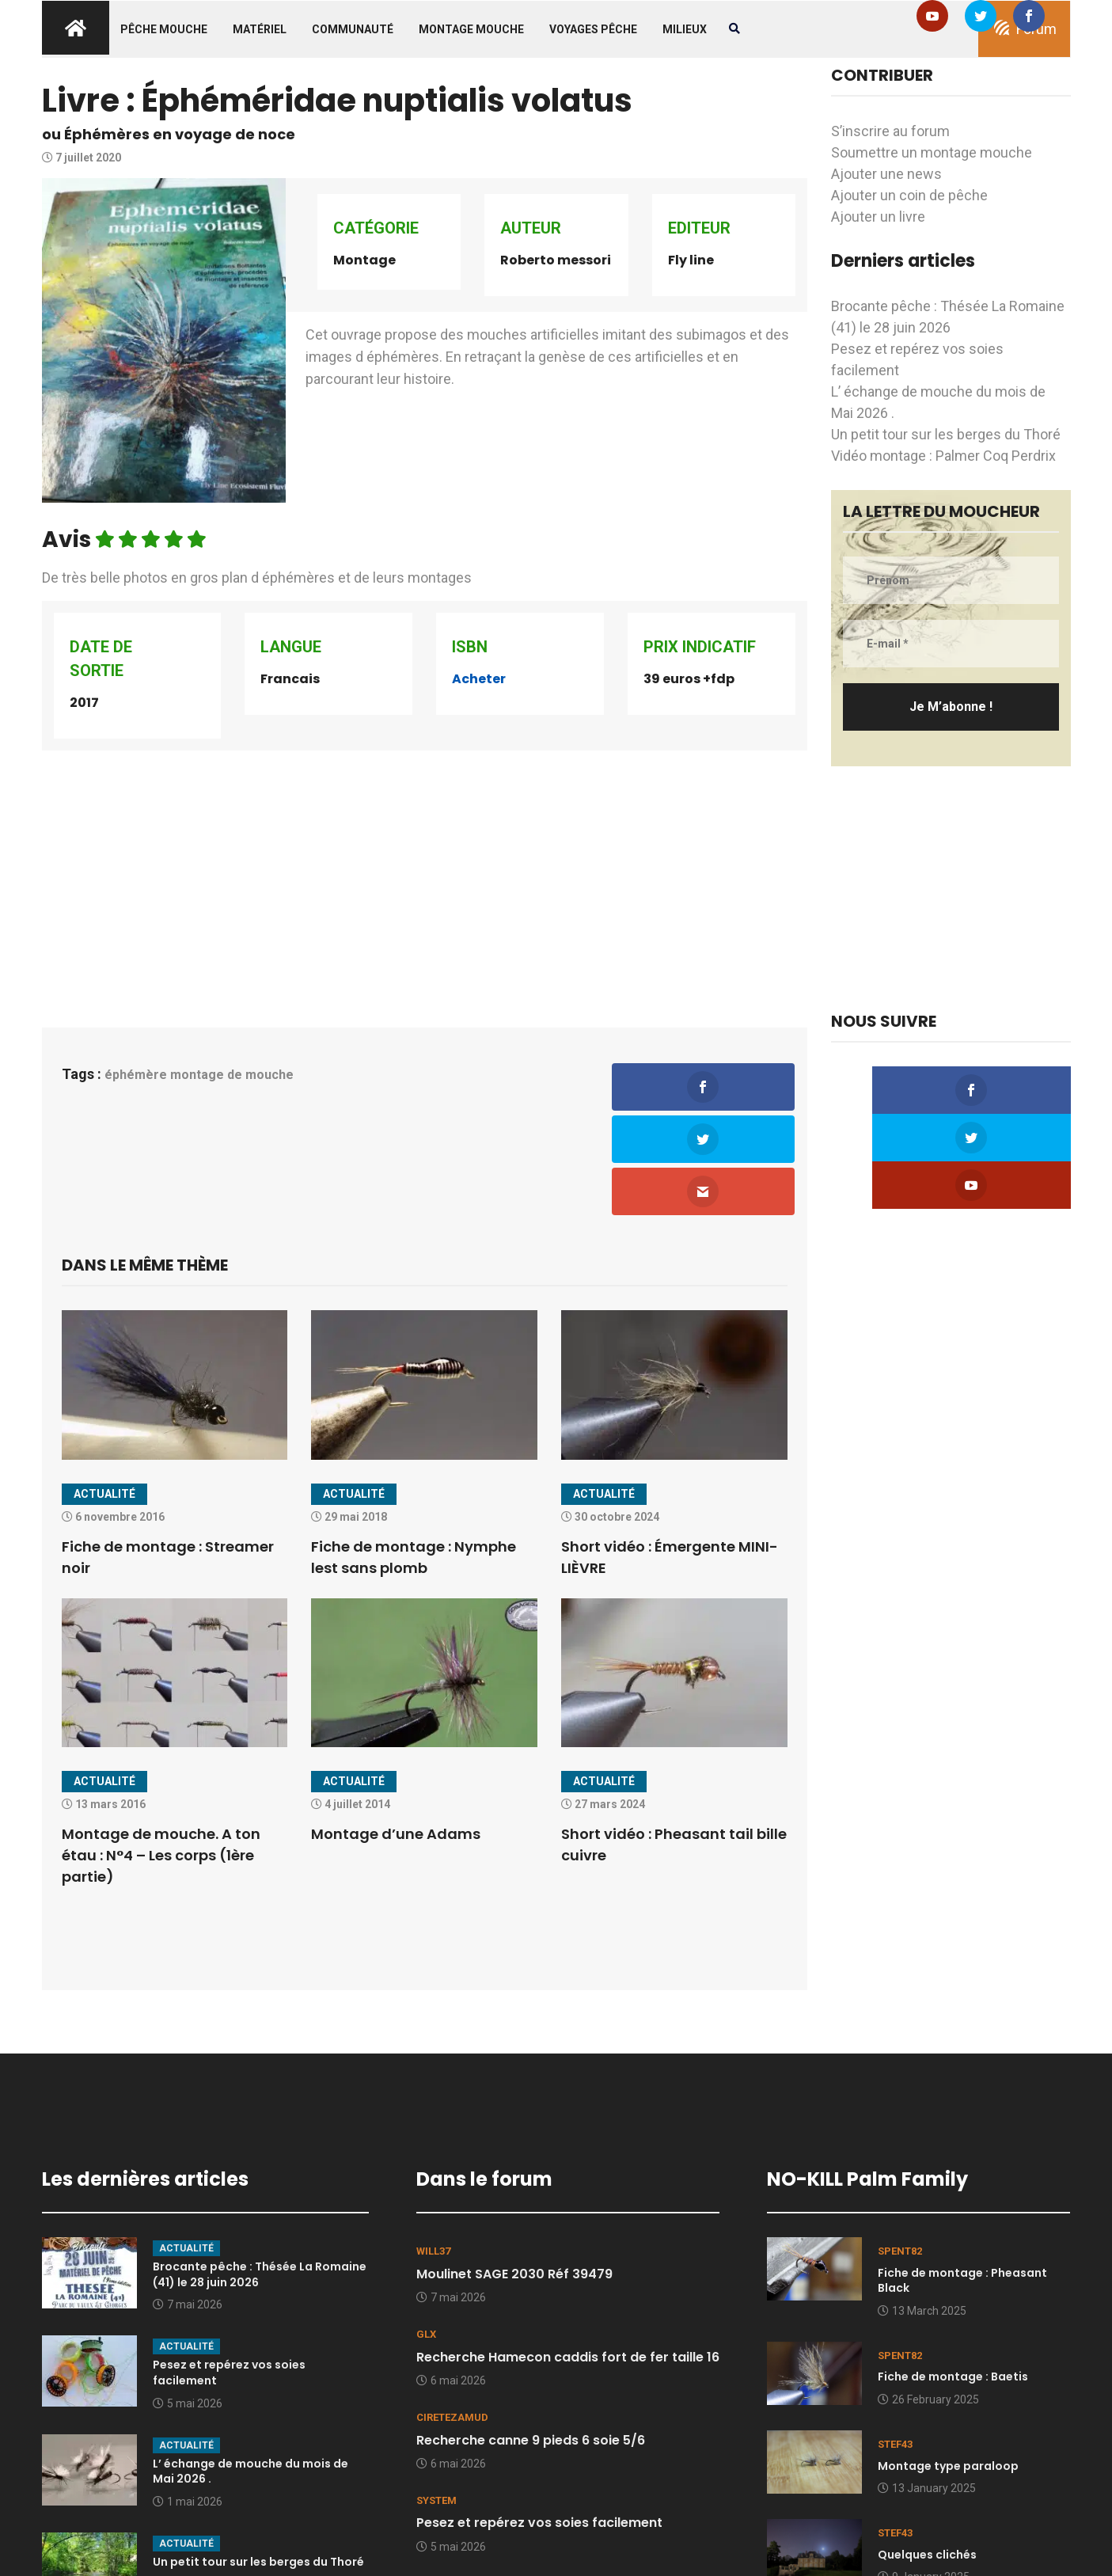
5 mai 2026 (187, 2302)
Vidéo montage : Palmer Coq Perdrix (943, 455)
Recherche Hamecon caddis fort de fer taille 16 (567, 2256)
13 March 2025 (922, 2210)
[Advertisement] (425, 873)
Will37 (433, 2150)
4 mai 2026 (451, 2529)
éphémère (135, 1074)
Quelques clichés (927, 2453)
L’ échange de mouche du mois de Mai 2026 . (250, 2370)
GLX (426, 2234)
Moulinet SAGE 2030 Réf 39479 (514, 2173)
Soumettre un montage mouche (931, 152)
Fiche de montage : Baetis (953, 2276)
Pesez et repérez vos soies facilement (229, 2272)
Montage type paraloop (948, 2365)
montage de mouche (232, 1074)
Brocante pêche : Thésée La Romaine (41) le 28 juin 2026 (259, 2174)
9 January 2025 (924, 2476)
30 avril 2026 (191, 2483)
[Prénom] (951, 580)
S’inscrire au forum (890, 131)
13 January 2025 (927, 2387)
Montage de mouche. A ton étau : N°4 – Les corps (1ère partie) (161, 1754)
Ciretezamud (452, 2317)
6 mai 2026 (451, 2280)
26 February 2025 (928, 2299)
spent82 (900, 2150)
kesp (429, 2483)
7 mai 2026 (187, 2204)
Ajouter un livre (878, 216)
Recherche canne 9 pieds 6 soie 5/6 (530, 2339)
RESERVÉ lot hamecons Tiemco (514, 2505)
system (436, 2400)
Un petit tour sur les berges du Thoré (946, 434)
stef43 (895, 2344)
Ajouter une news (886, 173)
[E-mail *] (951, 643)
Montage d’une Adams (395, 1733)
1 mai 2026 (187, 2401)
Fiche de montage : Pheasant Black (962, 2180)
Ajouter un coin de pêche (909, 195)
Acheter (479, 679)
